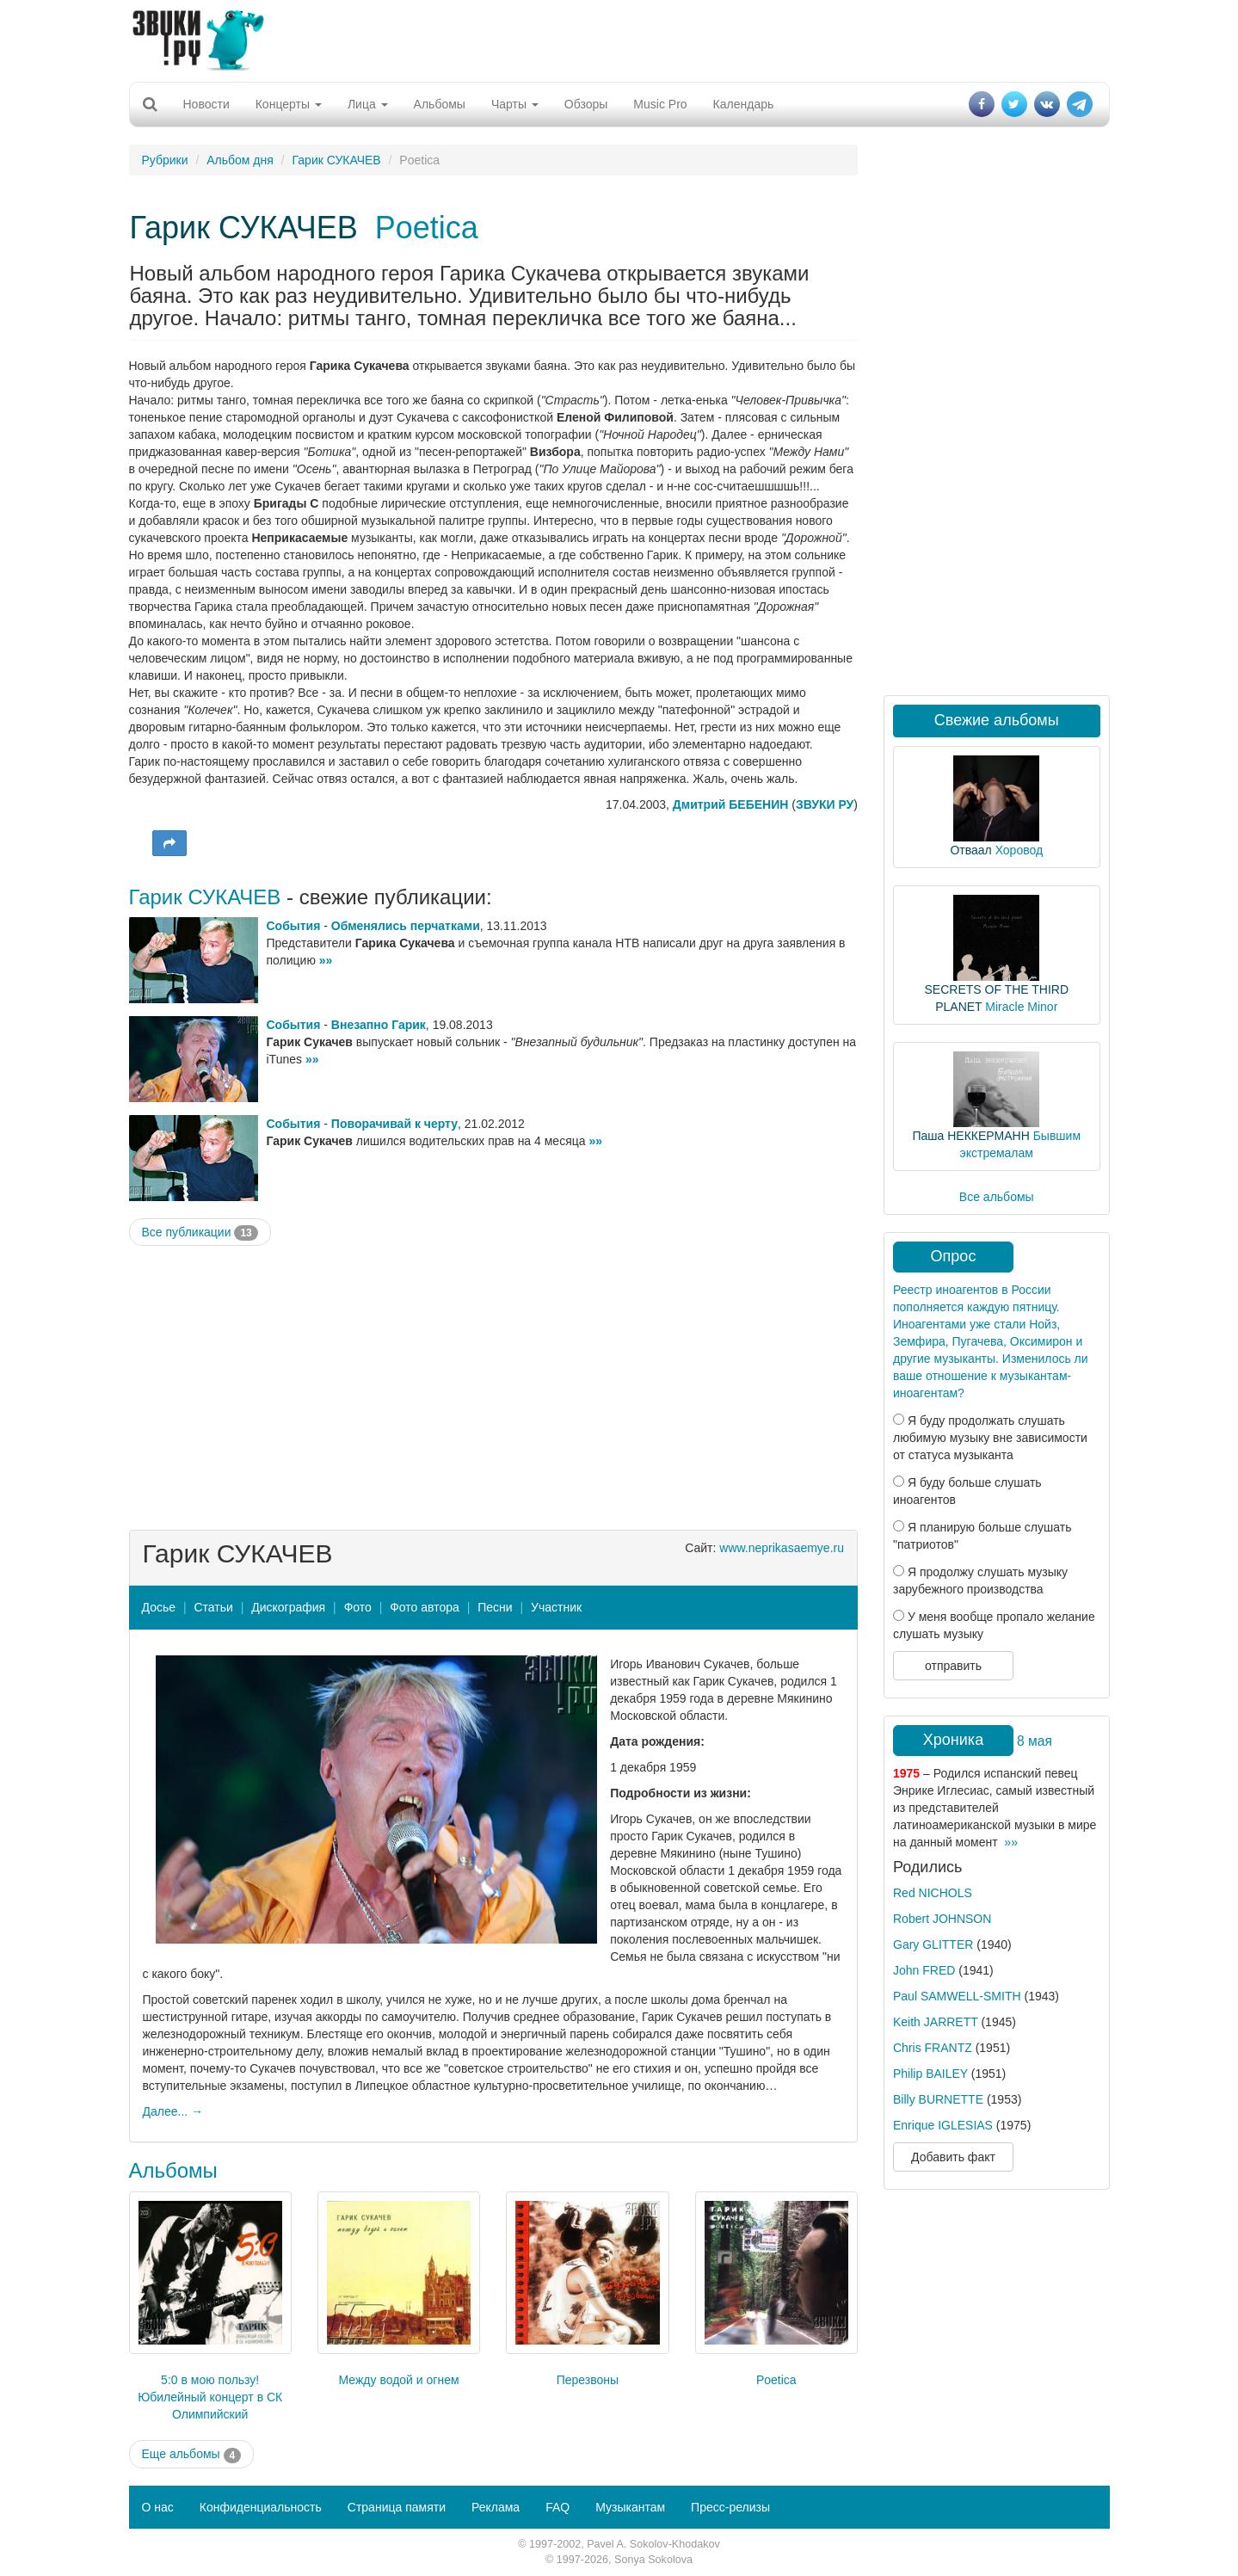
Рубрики (165, 160)
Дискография (288, 1607)
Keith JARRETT (935, 2022)
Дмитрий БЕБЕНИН (731, 804)
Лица (368, 104)
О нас (158, 2507)
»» (326, 960)
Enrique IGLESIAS (943, 2125)
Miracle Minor (1021, 1007)
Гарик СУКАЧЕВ (337, 160)
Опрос (953, 1256)
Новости (206, 104)
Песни (494, 1607)
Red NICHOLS (932, 1893)
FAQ (557, 2507)
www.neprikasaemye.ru (781, 1548)
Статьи (213, 1607)
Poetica (426, 227)
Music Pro (660, 104)
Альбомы (439, 104)
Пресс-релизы (730, 2507)
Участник (556, 1607)
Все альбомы (996, 1197)
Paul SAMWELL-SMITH (957, 1996)
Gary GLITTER (933, 1944)
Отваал (970, 850)
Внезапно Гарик (378, 1025)
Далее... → (173, 2111)
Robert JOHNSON (942, 1919)
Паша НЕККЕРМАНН (970, 1136)
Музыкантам (630, 2507)
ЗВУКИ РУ (824, 804)
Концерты (289, 104)
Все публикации (200, 1233)
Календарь (743, 104)
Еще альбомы (192, 2454)
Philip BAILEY (930, 2073)
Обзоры (586, 104)
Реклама (495, 2507)
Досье (159, 1607)
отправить (953, 1666)
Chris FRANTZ (932, 2048)
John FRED (924, 1970)
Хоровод (1019, 850)
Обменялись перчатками (405, 926)
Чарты (515, 104)
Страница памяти (397, 2507)
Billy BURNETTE (938, 2099)
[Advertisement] (619, 38)
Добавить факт (953, 2157)
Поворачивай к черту (394, 1124)
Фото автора (424, 1607)
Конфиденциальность (261, 2507)
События (294, 926)
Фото (358, 1607)
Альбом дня (240, 160)
